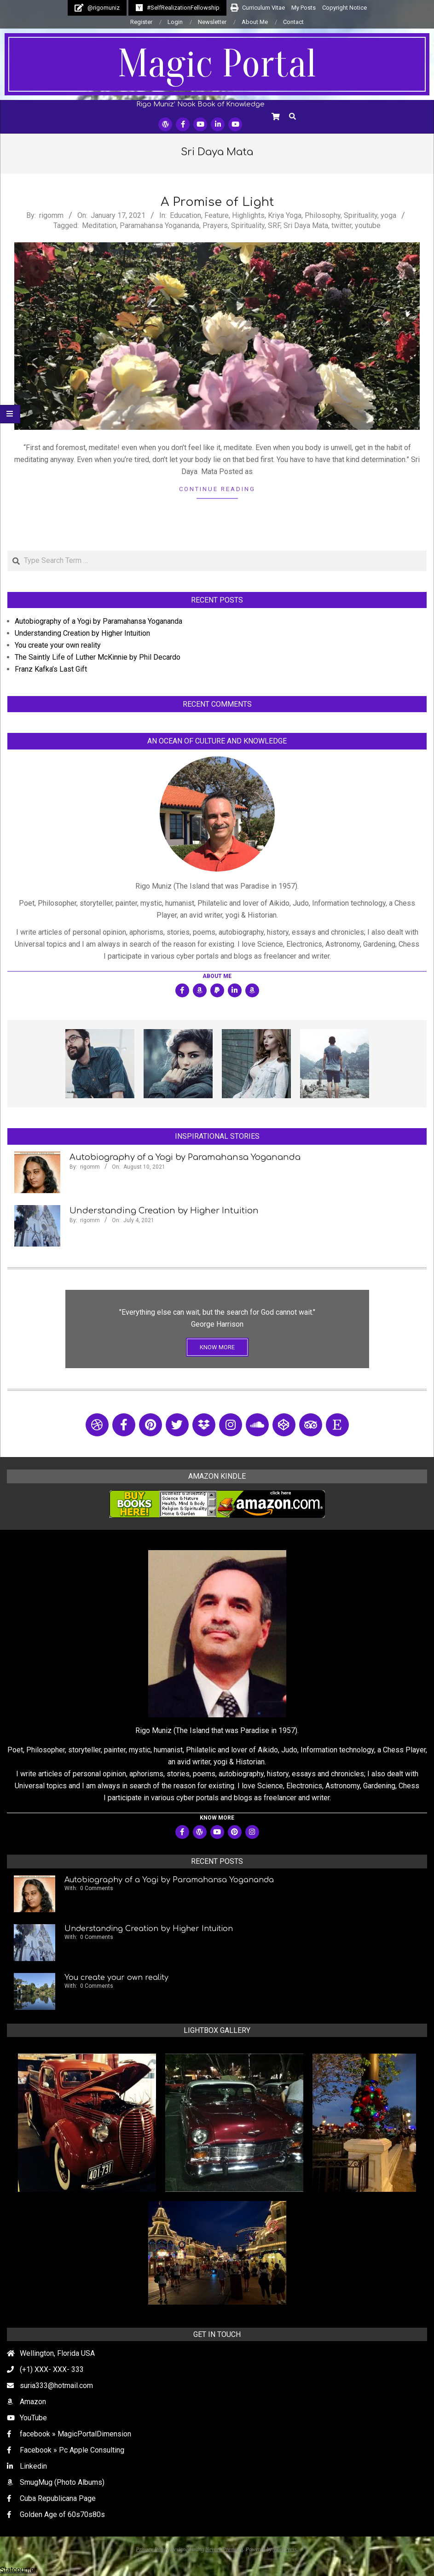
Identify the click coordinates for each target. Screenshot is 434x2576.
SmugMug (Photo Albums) (62, 2482)
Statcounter (18, 2569)
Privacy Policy (152, 2549)
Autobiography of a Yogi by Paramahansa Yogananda (98, 621)
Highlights (248, 215)
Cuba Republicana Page (58, 2498)
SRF (274, 225)
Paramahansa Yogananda (159, 225)
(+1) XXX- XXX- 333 (52, 2369)
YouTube (33, 2417)
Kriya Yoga (284, 215)
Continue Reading (217, 489)
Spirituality (360, 215)
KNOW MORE (217, 1347)
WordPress (284, 2549)
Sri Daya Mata (306, 225)
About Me (217, 976)
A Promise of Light (217, 202)
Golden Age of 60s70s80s (62, 2514)
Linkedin (33, 2466)
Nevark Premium (224, 2549)
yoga (388, 215)
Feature (216, 215)
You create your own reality (58, 645)
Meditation (99, 225)
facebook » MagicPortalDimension (75, 2434)
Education (185, 215)
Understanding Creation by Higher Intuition (82, 633)
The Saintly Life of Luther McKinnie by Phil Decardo (97, 657)
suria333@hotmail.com (56, 2385)
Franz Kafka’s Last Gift (51, 669)
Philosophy (323, 215)
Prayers (215, 225)
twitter (341, 225)
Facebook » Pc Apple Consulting (72, 2450)
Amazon (33, 2401)
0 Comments (96, 1888)
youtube (368, 225)
